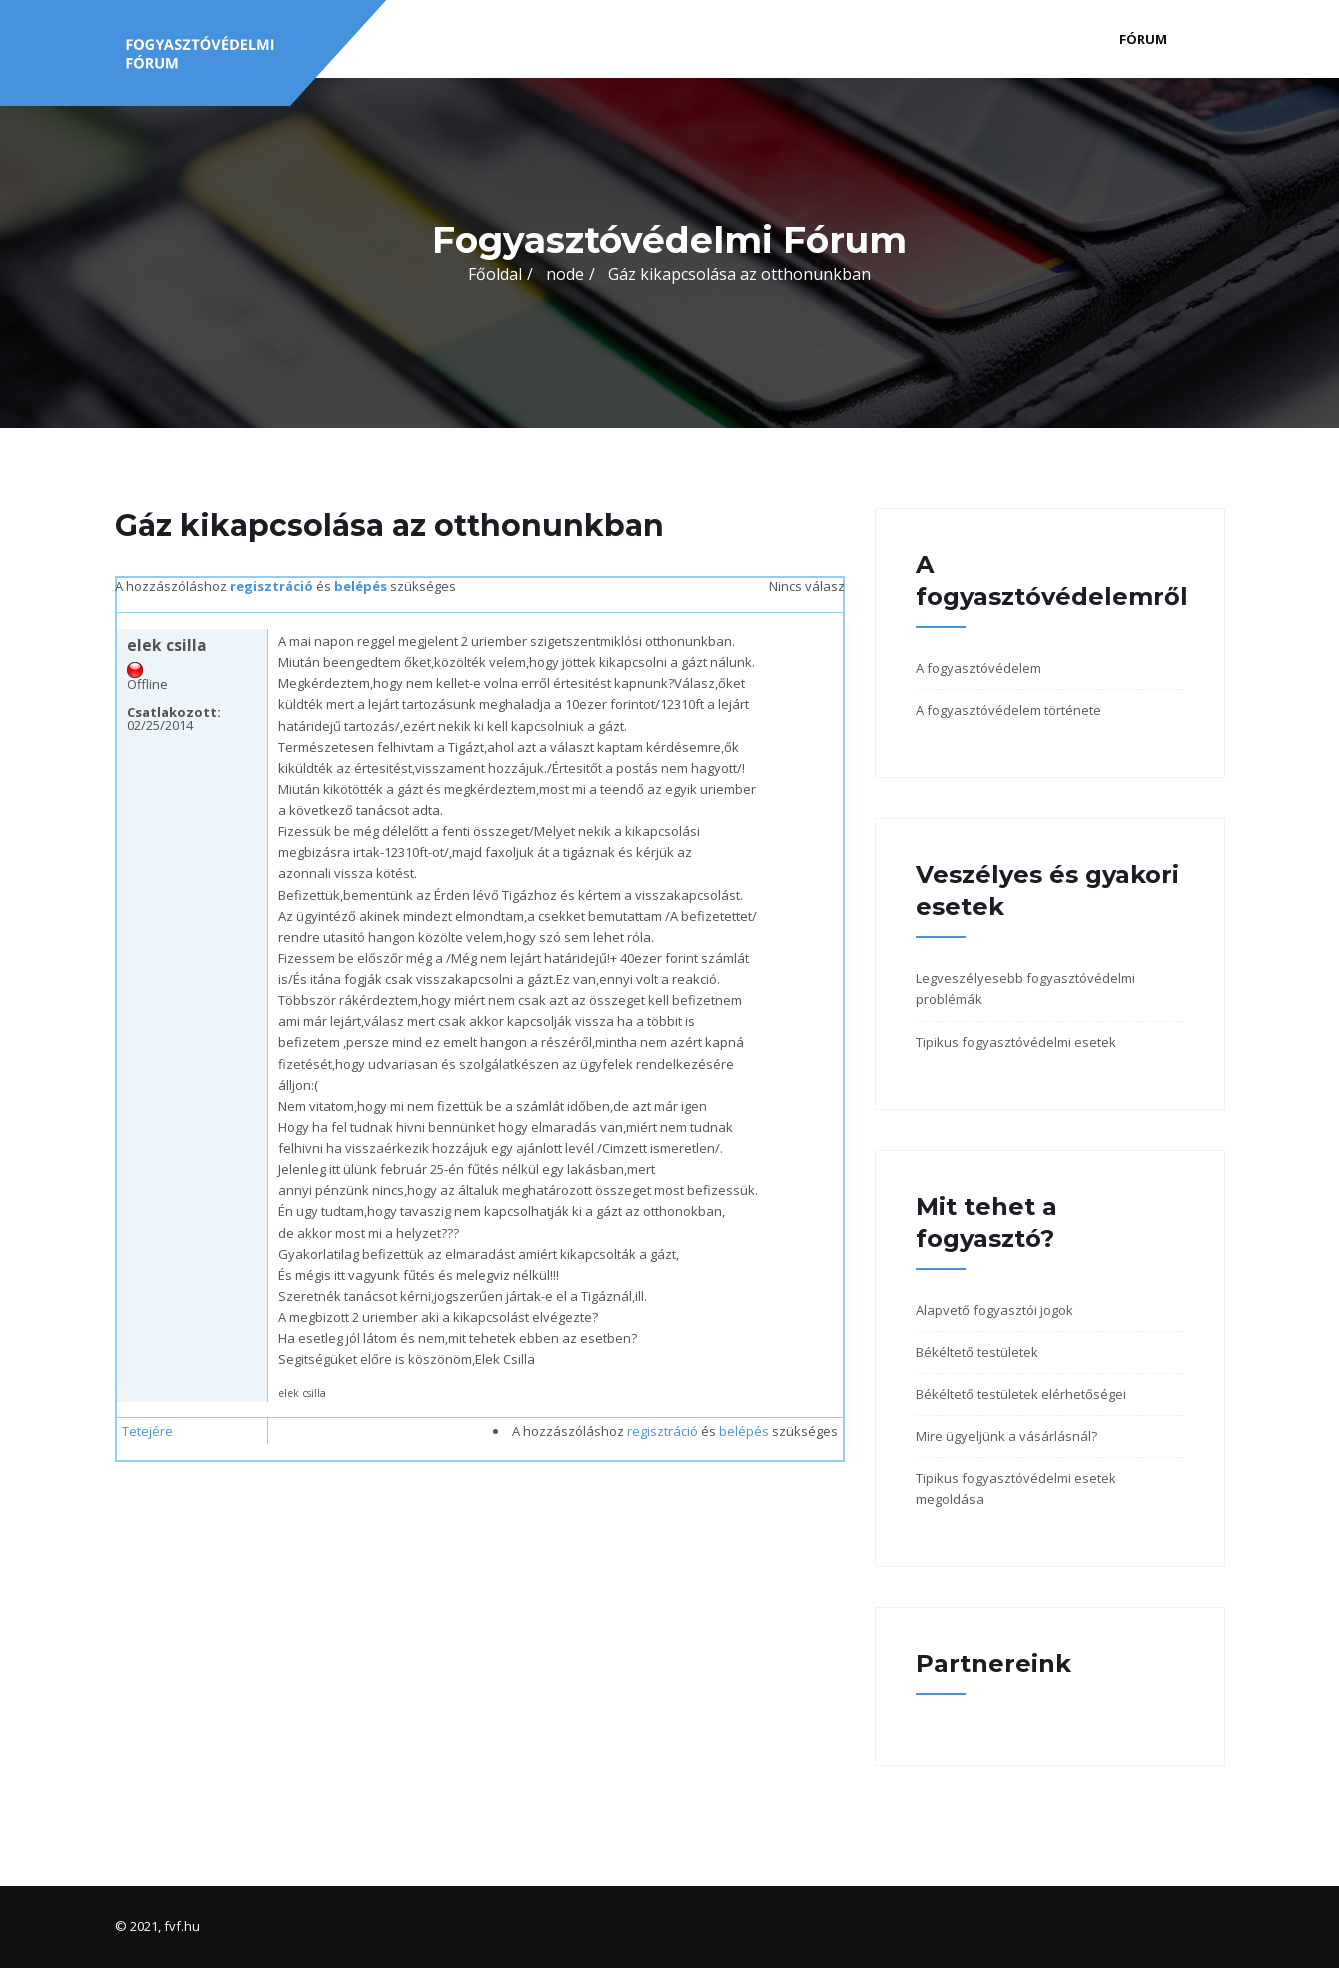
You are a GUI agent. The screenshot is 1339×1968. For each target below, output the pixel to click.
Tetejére (147, 1431)
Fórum (1143, 39)
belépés (360, 586)
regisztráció (271, 586)
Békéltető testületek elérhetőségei (1021, 1394)
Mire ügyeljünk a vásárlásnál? (1006, 1436)
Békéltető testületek (977, 1352)
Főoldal (495, 274)
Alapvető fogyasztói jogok (994, 1310)
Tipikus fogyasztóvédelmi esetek (1016, 1042)
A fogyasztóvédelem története (1008, 710)
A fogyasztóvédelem (978, 668)
